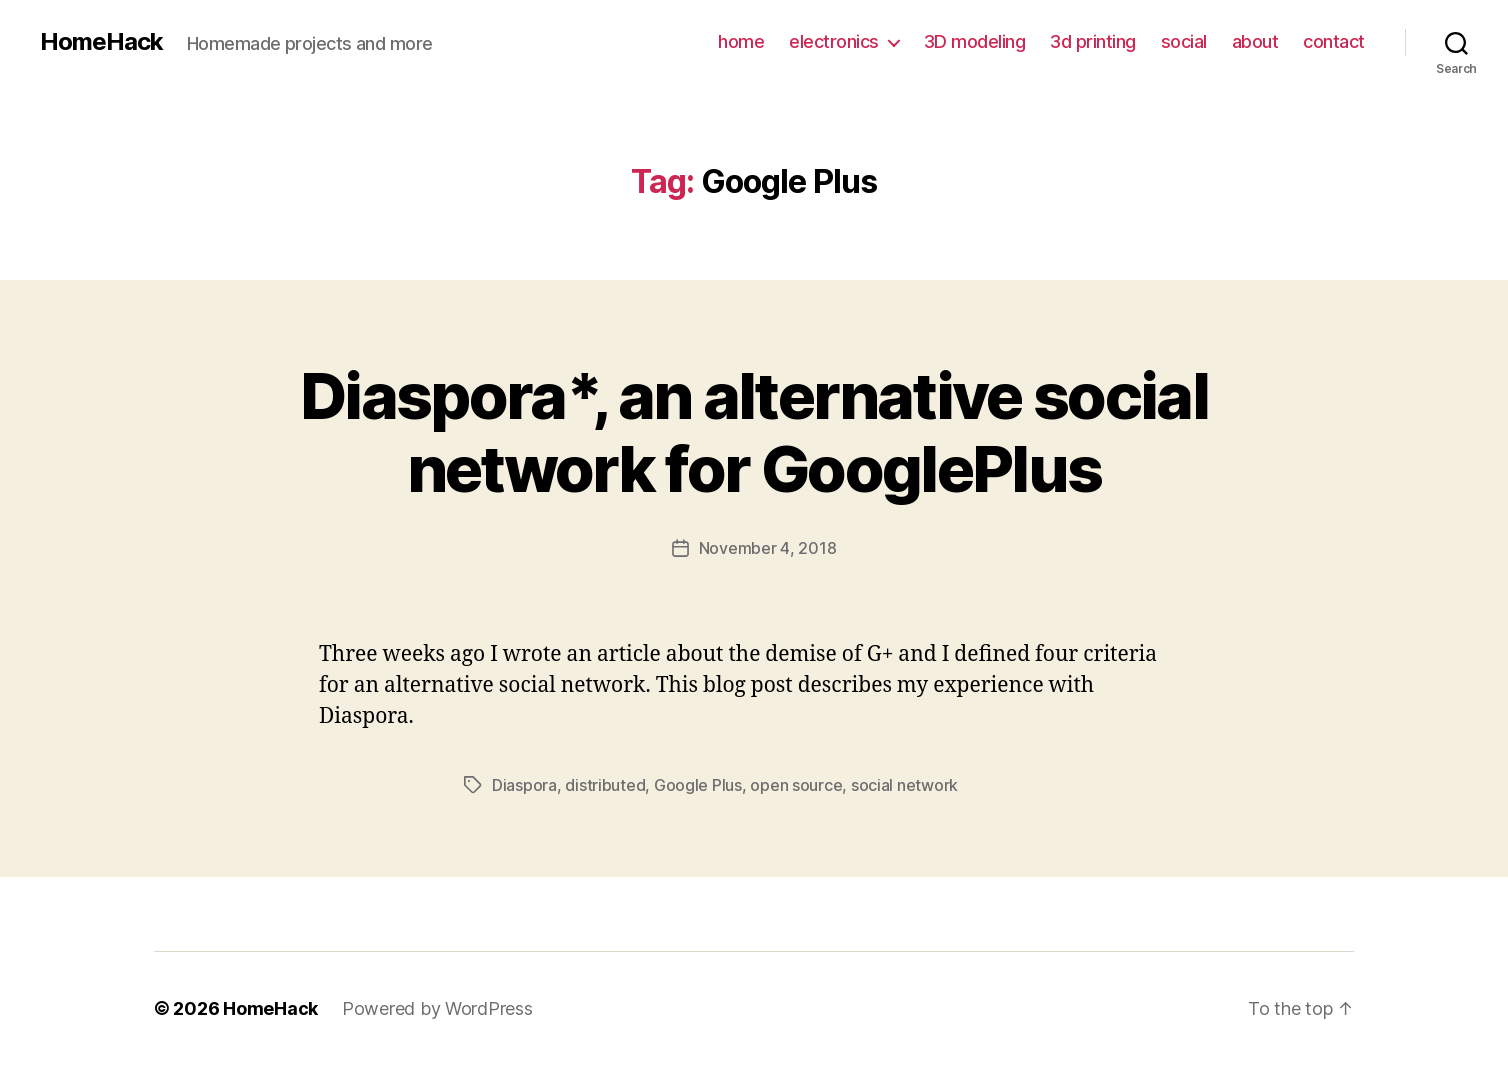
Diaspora (524, 785)
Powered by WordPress (437, 1008)
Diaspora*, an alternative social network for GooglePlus (754, 432)
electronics (834, 41)
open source (796, 785)
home (741, 41)
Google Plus (698, 785)
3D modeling (975, 41)
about (1255, 41)
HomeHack (101, 42)
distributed (605, 785)
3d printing (1093, 41)
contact (1334, 41)
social (1184, 41)
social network (904, 785)
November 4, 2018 (768, 548)
